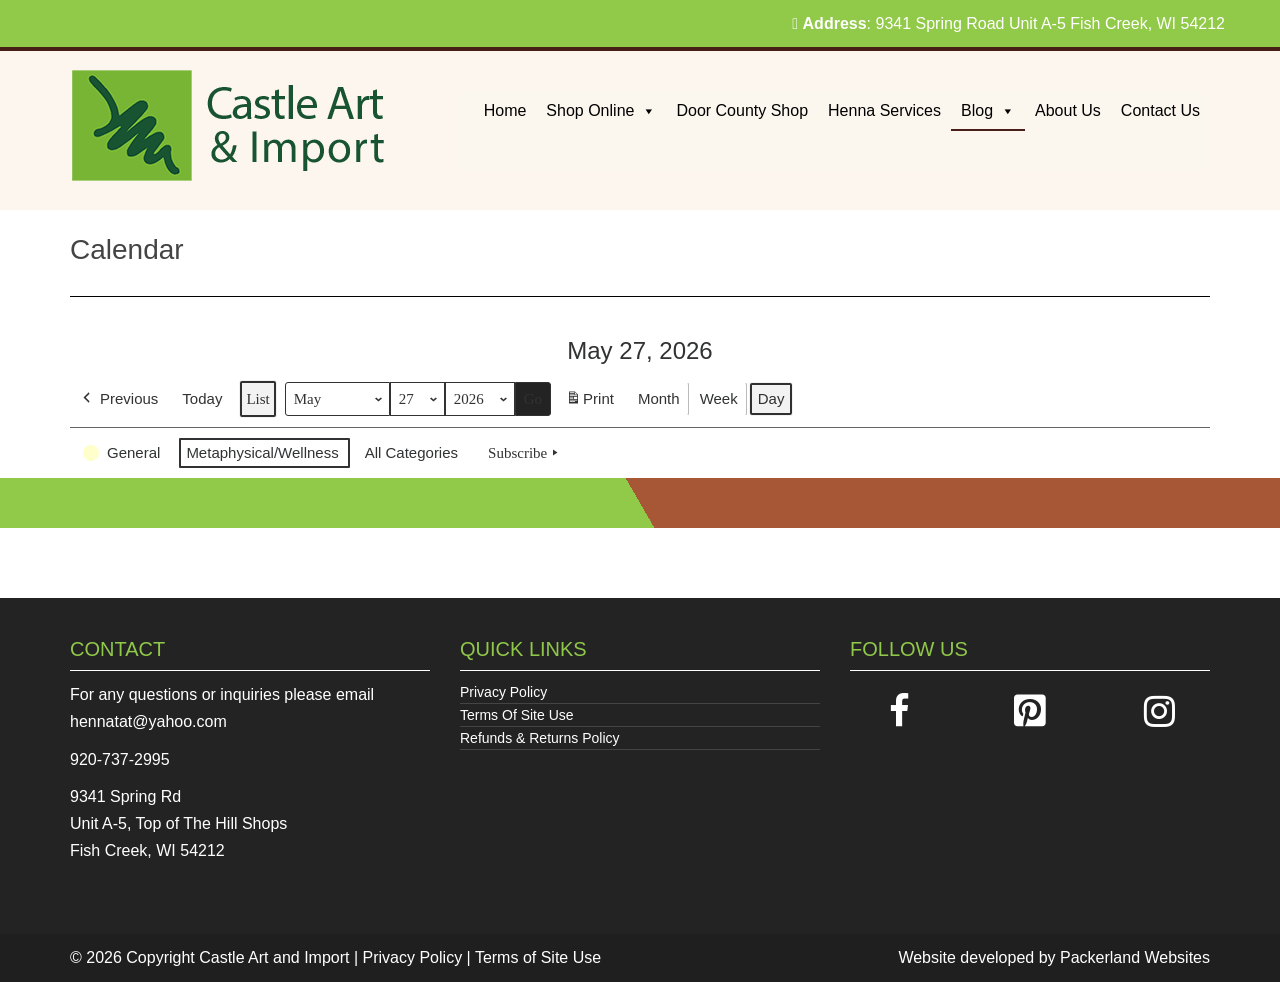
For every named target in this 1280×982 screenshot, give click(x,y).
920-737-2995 (120, 759)
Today (202, 398)
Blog (988, 110)
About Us (1068, 110)
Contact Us (1160, 110)
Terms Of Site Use (517, 715)
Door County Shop (742, 110)
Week (719, 398)
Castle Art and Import (274, 957)
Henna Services (884, 110)
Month (659, 398)
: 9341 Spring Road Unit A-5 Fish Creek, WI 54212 (1008, 23)
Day (771, 398)
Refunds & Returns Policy (540, 738)
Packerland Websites (1135, 957)
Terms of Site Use (538, 957)
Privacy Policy (503, 692)
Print (589, 402)
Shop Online (601, 110)
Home (505, 110)
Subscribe (525, 453)
